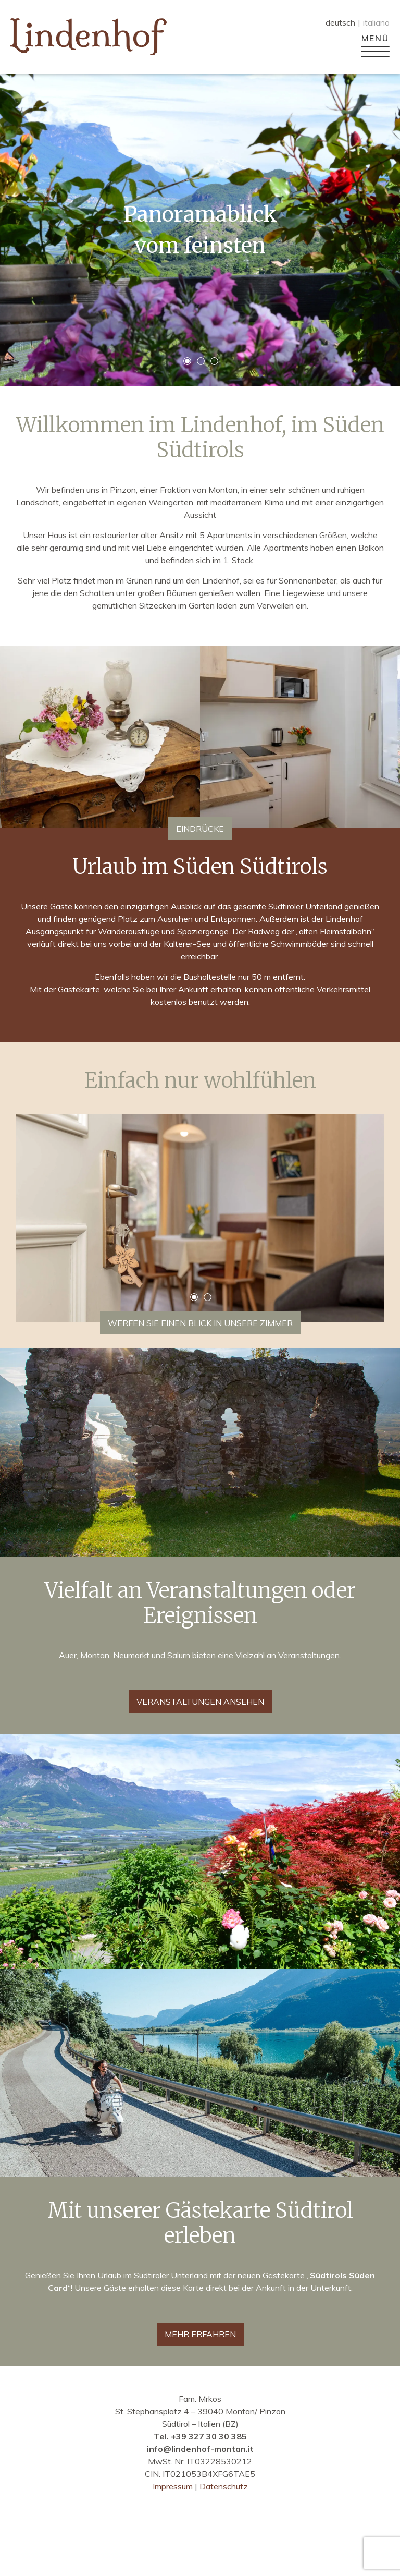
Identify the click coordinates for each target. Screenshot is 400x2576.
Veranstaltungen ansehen (200, 1701)
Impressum (174, 2486)
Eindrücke (200, 828)
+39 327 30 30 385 (209, 2436)
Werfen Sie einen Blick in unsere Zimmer (200, 1323)
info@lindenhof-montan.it (200, 2449)
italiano (376, 22)
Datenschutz (223, 2486)
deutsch (340, 22)
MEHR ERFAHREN (200, 2334)
